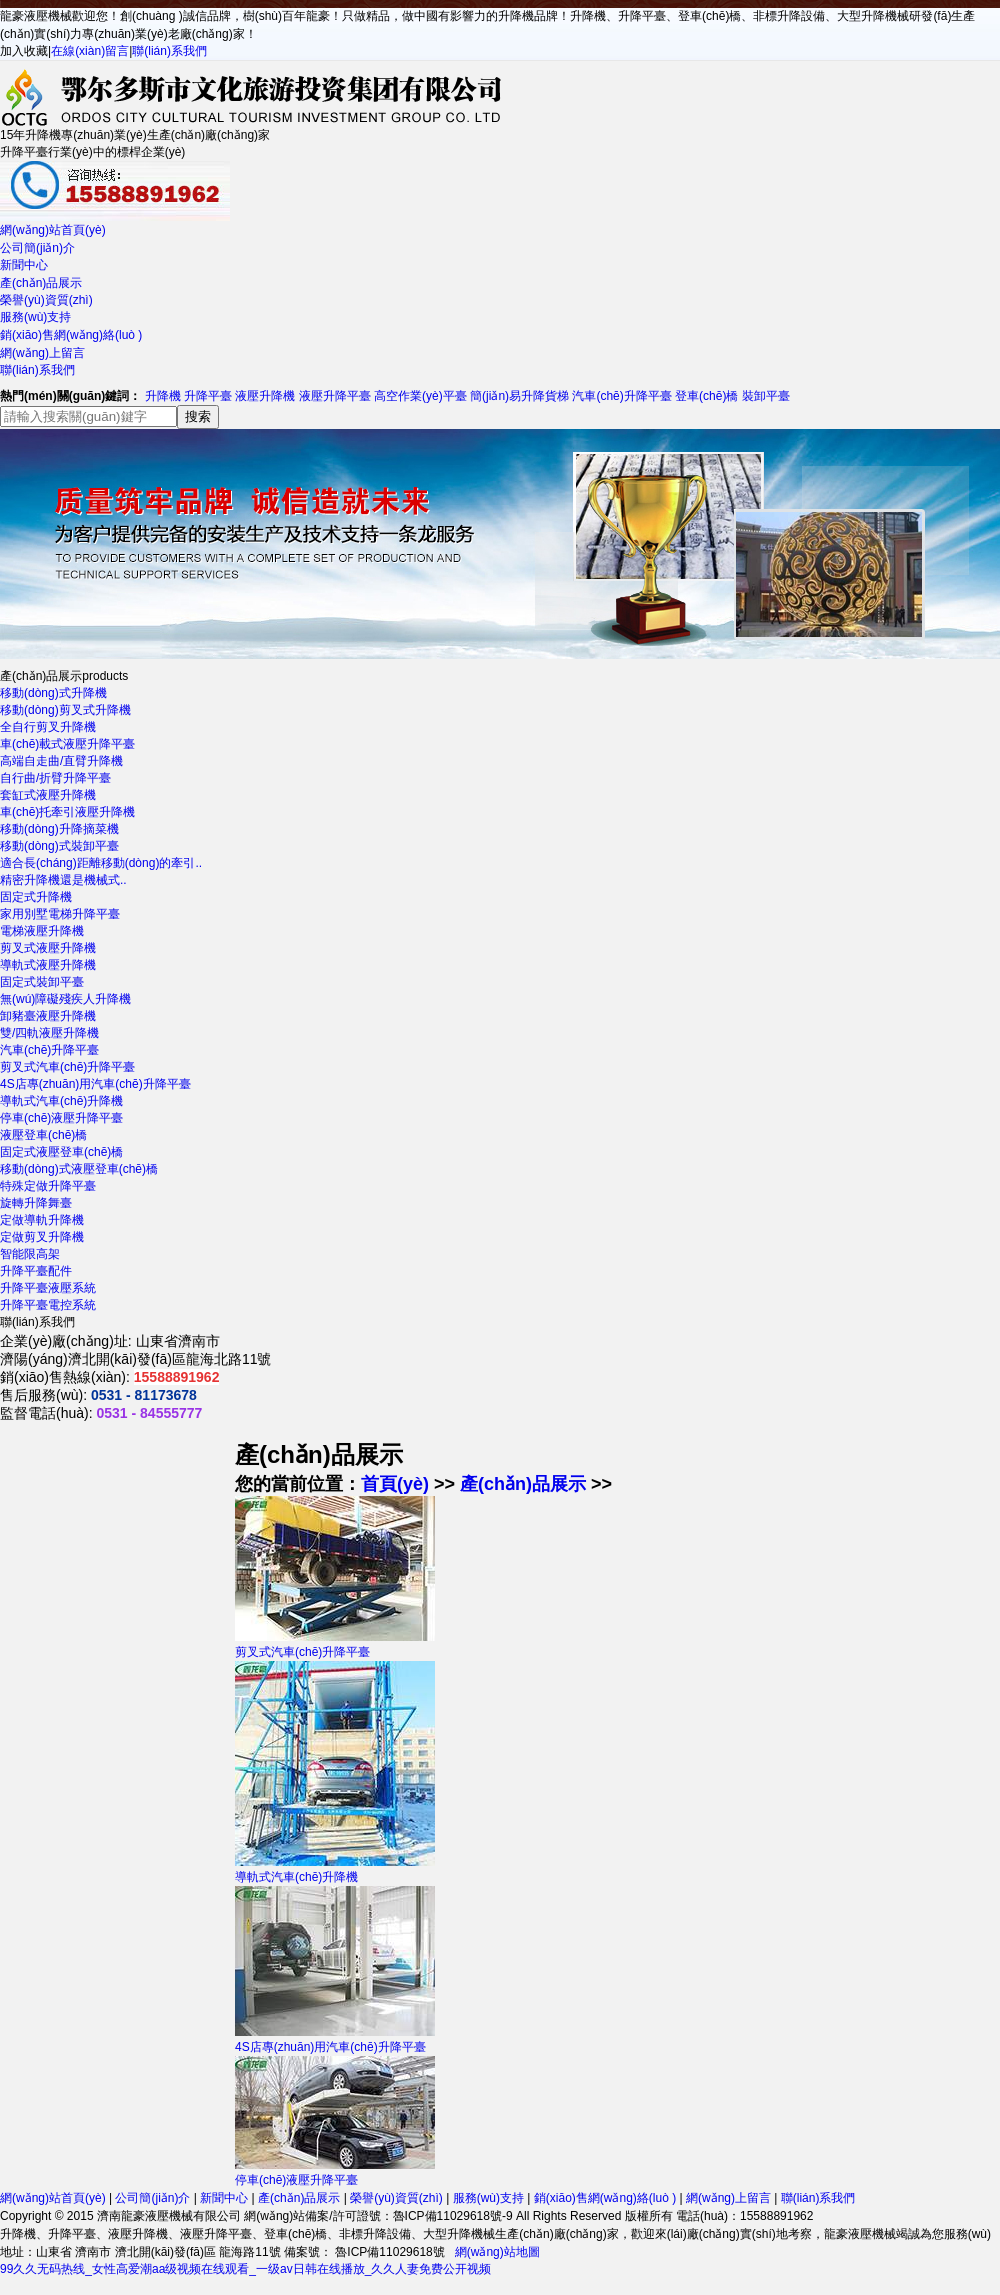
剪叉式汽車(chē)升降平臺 (67, 1067)
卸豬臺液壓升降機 (48, 1016)
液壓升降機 (265, 396)
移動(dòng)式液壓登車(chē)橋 (79, 1169)
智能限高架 (30, 1254)
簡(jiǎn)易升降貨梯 (519, 396)
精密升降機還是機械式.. (63, 880)
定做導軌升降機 (42, 1220)
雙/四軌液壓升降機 (49, 1033)
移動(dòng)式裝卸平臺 (59, 846)
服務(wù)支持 (35, 317)
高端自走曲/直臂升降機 (61, 761)
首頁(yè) (395, 1484)
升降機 (163, 396)
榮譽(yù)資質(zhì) (46, 300)
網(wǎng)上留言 (42, 353)
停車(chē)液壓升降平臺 (61, 1118)
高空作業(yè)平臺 (420, 396)
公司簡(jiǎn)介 (37, 248)
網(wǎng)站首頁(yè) (53, 230)
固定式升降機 (36, 897)
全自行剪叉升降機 (48, 727)
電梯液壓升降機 (42, 931)
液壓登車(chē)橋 (43, 1135)
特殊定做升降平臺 (48, 1186)
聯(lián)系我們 (169, 51)
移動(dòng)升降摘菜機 (59, 829)
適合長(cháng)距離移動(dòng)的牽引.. (101, 863)
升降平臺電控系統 (48, 1305)
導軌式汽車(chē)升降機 (61, 1101)
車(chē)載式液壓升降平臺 (67, 744)
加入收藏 (24, 51)
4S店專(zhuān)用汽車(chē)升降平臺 (95, 1084)
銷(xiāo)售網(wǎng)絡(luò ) (71, 335)
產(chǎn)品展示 (41, 283)
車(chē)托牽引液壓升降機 (67, 812)
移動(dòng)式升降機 (53, 693)
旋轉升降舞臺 (36, 1203)
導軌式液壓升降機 (48, 965)
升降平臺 (208, 396)
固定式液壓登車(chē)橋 (61, 1152)
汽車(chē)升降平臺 (621, 396)
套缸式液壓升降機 (48, 795)
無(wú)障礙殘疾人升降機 (65, 999)
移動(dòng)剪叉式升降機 (65, 710)
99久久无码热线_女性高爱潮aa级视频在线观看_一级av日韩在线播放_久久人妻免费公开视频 (245, 2269)
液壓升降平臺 (335, 396)
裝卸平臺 (766, 396)
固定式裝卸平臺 (42, 982)
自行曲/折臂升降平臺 (55, 778)
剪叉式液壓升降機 (48, 948)
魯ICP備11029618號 (388, 2252)
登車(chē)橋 (706, 396)
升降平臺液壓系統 (48, 1288)
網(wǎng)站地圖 (497, 2252)
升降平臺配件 (36, 1271)
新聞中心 (24, 265)
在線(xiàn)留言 (90, 51)
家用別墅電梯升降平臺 (60, 914)
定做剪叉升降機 (42, 1237)
